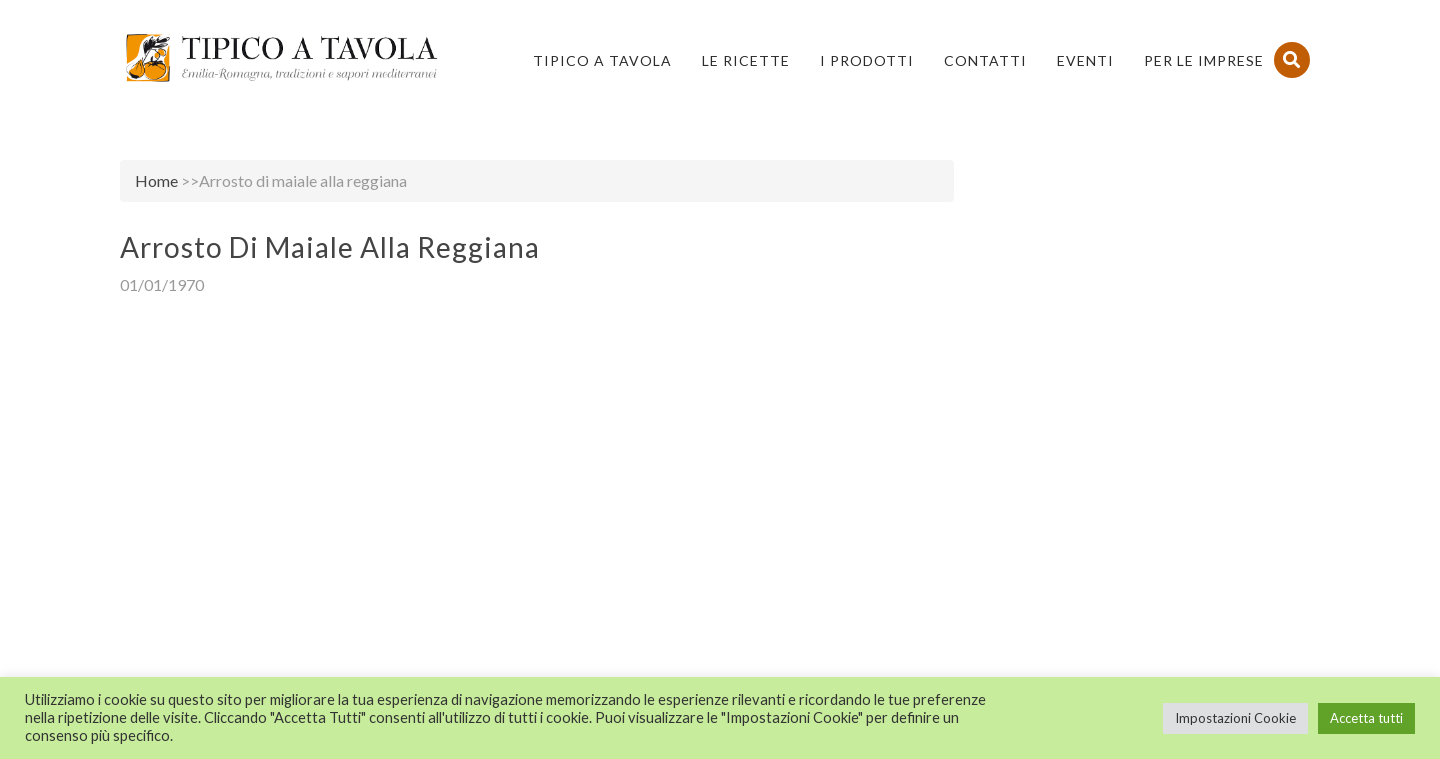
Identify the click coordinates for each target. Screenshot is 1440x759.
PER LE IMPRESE (1204, 60)
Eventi (1085, 60)
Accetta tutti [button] (1366, 718)
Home (156, 180)
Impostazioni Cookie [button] (1235, 718)
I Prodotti (867, 60)
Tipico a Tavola (602, 60)
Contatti (985, 60)
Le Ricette (746, 60)
